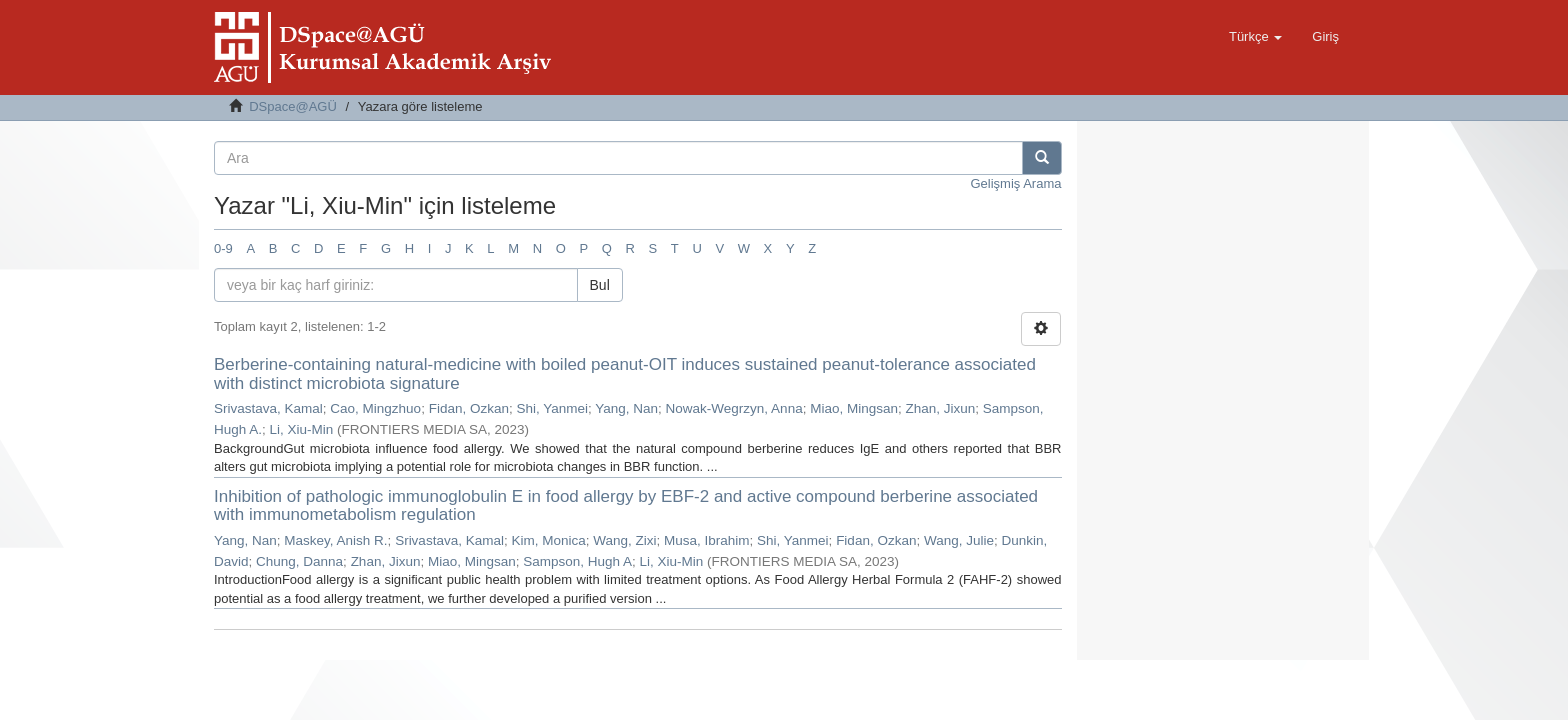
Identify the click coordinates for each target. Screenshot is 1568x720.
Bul (600, 285)
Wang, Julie (959, 540)
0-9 (223, 248)
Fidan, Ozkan (469, 408)
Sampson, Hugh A (577, 561)
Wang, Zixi (624, 540)
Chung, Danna (299, 561)
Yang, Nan (626, 408)
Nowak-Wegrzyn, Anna (734, 408)
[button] (1255, 37)
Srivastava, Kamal (268, 408)
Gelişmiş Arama (1015, 183)
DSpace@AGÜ (293, 106)
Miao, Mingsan (854, 408)
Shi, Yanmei (552, 408)
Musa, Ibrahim (707, 540)
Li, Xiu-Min (302, 429)
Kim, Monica (548, 540)
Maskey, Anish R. (335, 540)
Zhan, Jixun (940, 408)
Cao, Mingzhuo (375, 408)
